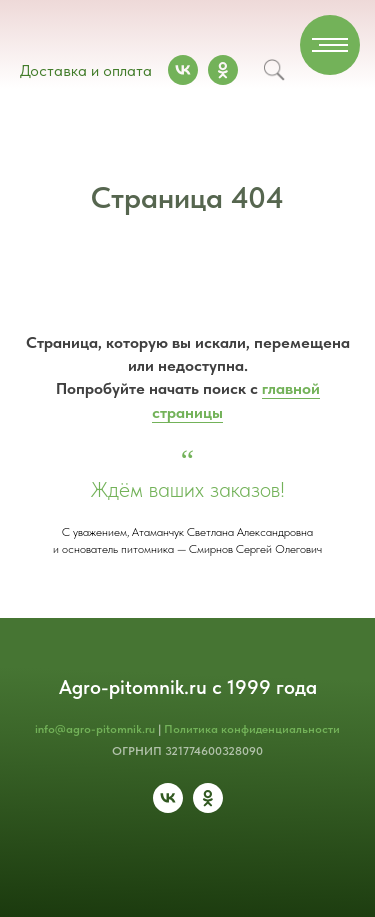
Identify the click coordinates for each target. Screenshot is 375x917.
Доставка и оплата (86, 70)
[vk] (168, 807)
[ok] (208, 807)
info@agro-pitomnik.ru (95, 729)
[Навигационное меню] (330, 45)
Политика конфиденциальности (252, 729)
